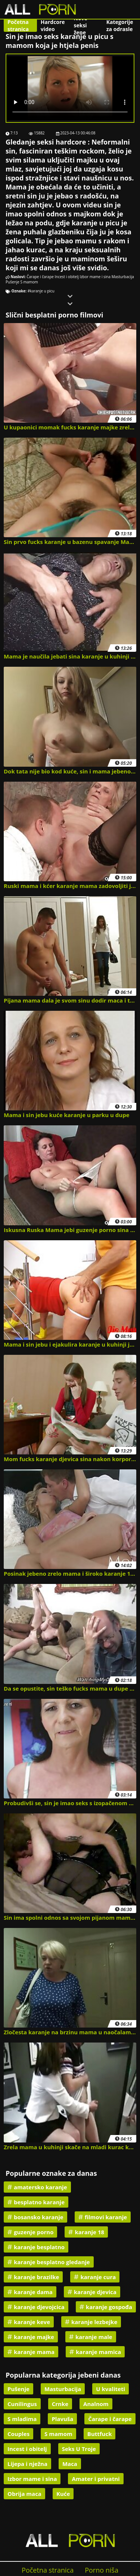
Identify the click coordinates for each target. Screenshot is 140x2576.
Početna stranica (18, 25)
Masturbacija (123, 276)
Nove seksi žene (80, 25)
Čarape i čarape (40, 276)
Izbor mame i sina (95, 276)
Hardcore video (53, 25)
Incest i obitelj (66, 276)
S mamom (29, 282)
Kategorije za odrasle (119, 25)
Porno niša (101, 2570)
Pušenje (12, 282)
